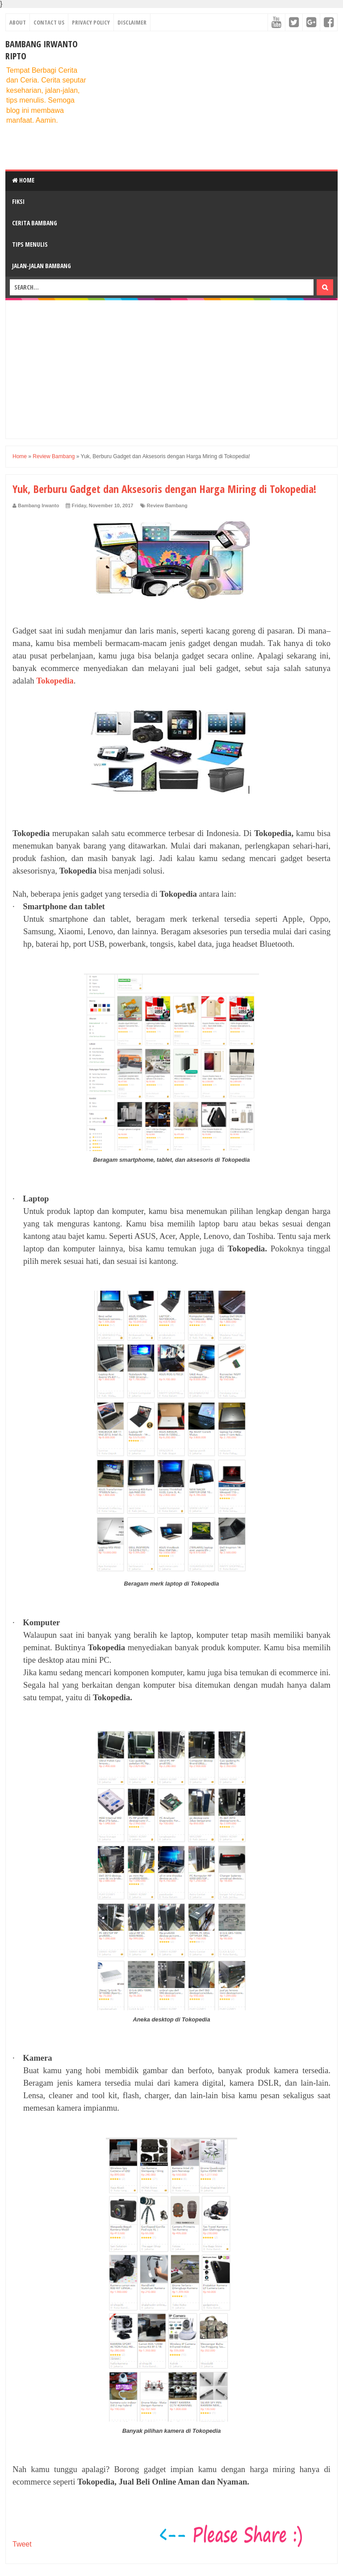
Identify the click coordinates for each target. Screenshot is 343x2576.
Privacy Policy (91, 22)
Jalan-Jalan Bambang (41, 265)
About (17, 22)
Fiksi (18, 201)
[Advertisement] (217, 100)
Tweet (22, 2544)
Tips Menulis (30, 244)
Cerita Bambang (34, 223)
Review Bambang (167, 505)
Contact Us (48, 22)
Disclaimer (131, 22)
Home (23, 180)
